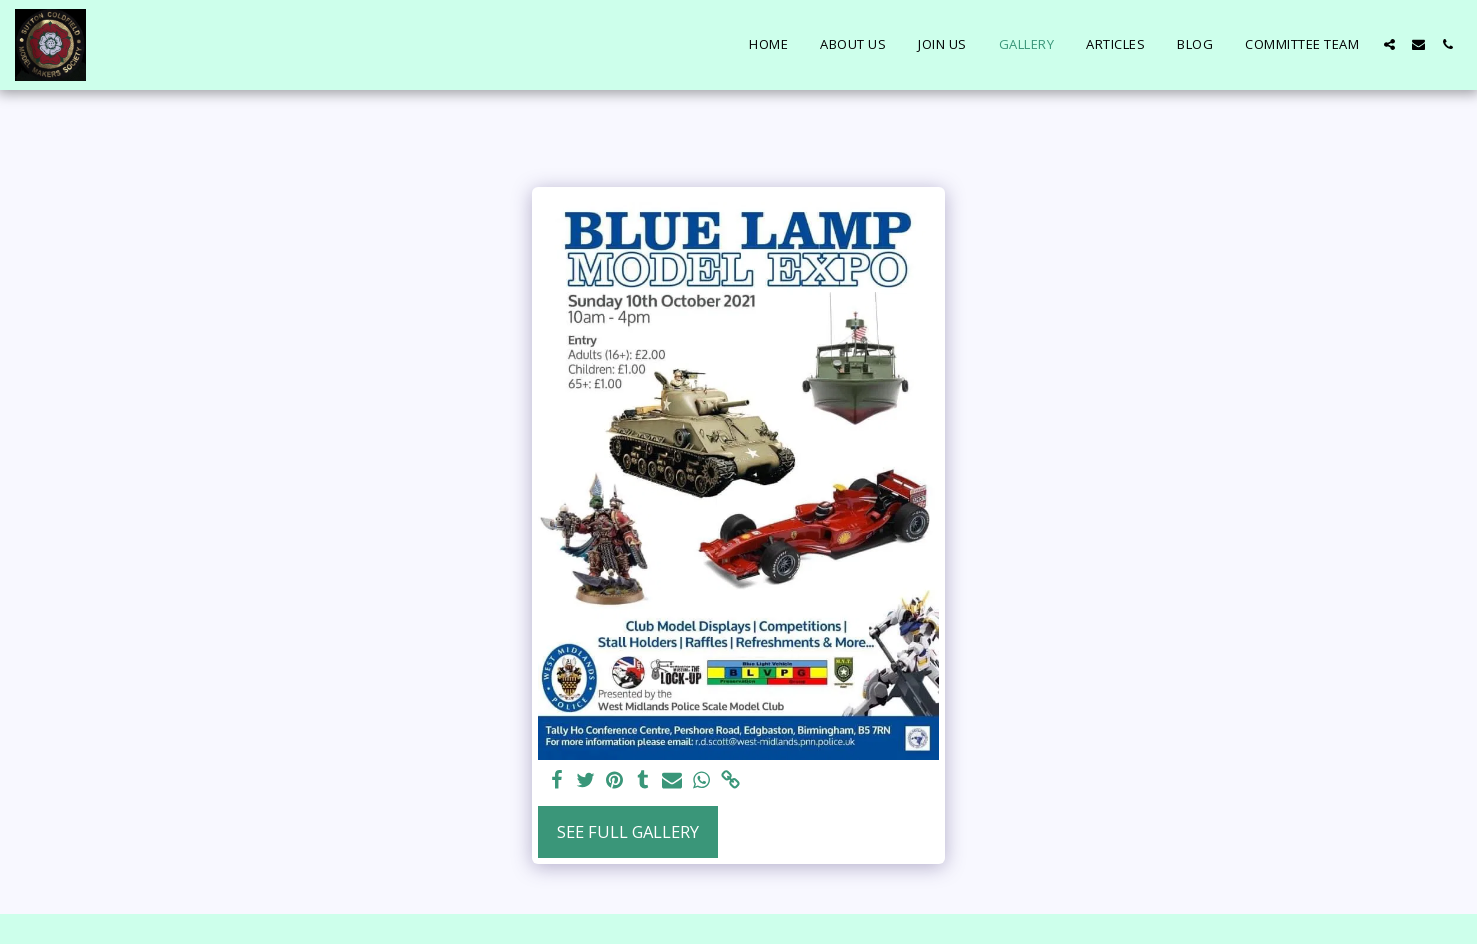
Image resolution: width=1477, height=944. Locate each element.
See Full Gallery (628, 831)
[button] (1389, 44)
